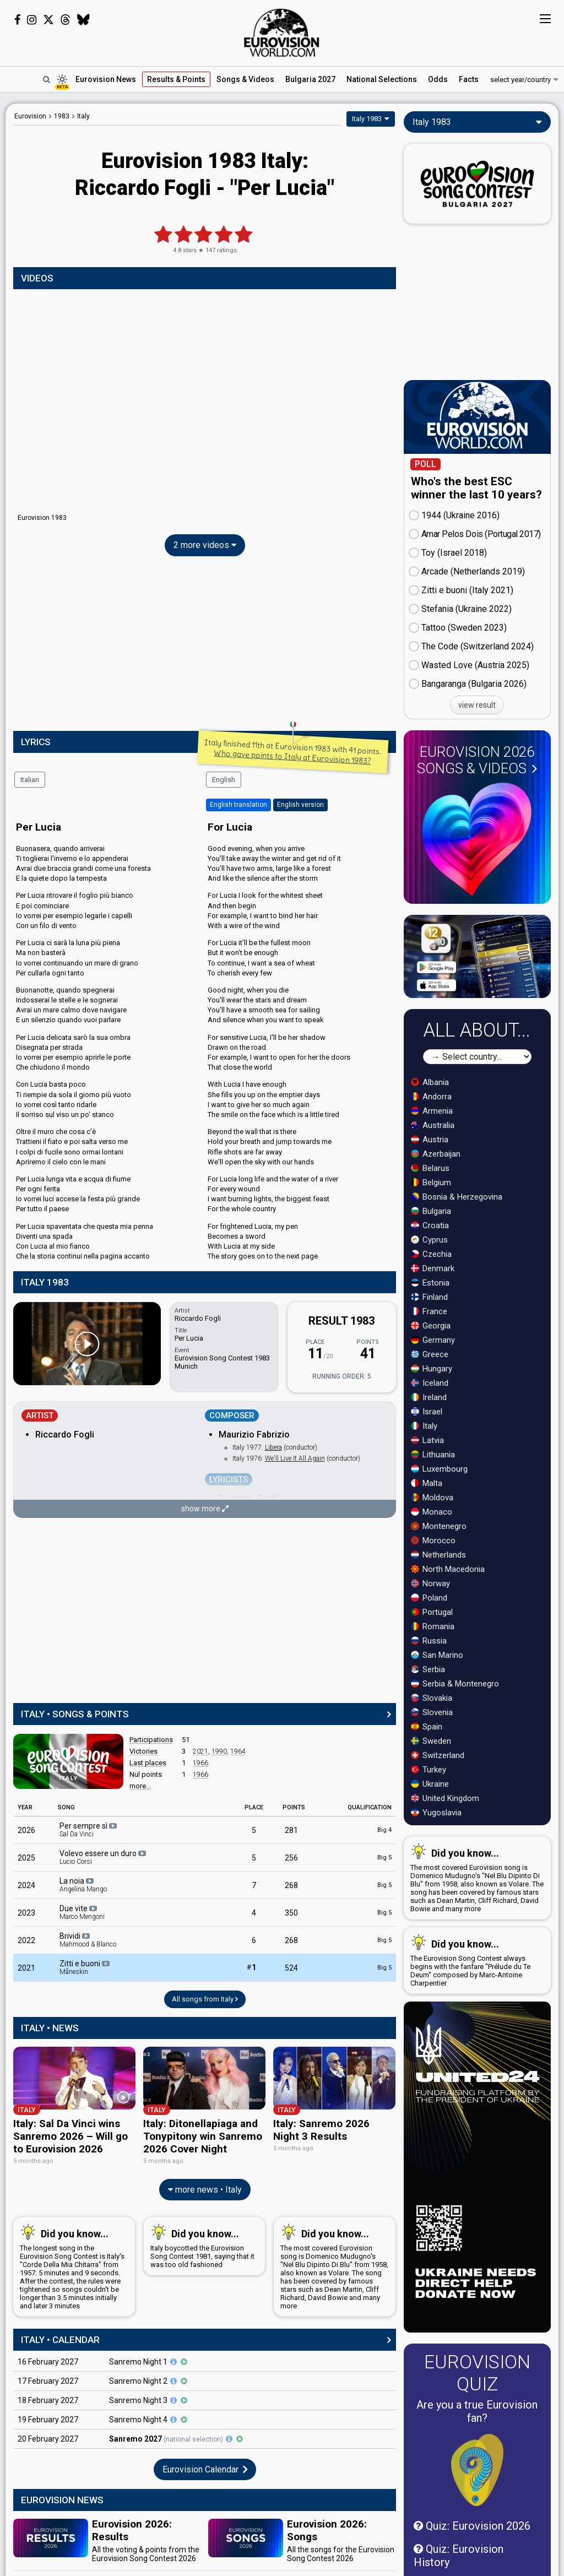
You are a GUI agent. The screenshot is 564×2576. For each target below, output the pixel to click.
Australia (432, 1125)
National (381, 79)
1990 (219, 1751)
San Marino (437, 1655)
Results (176, 79)
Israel (426, 1412)
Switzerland (437, 1755)
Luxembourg (439, 1469)
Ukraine (430, 1784)
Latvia (427, 1440)
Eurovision (30, 116)
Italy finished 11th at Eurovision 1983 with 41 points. (293, 751)
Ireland (429, 1397)
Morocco (433, 1540)
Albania (430, 1082)
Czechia (431, 1254)
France (429, 1311)
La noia (83, 1885)
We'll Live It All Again (295, 1458)
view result (477, 705)
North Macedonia (448, 1569)
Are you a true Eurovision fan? (477, 2411)
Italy (424, 1426)
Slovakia (431, 1698)
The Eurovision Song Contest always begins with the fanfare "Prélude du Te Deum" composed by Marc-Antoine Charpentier (475, 1960)
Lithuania (433, 1455)
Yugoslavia (436, 1813)
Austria (429, 1140)
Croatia (430, 1225)
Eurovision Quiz (477, 2373)
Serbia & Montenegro (455, 1684)
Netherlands (438, 1555)
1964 (238, 1751)
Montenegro (439, 1526)
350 (291, 1912)
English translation (238, 805)
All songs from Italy (205, 1999)
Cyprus (429, 1240)
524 (291, 1968)
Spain (426, 1727)
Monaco (431, 1512)
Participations (151, 1740)
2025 (26, 1857)
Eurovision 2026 (477, 760)
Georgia (431, 1326)
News (105, 79)
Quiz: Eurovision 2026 (472, 2525)
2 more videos (204, 545)
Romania (432, 1626)
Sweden (431, 1741)
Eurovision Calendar (204, 2467)
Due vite (82, 1912)
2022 (26, 1940)
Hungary (431, 1369)
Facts (469, 79)
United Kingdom (445, 1798)
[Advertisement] (204, 646)
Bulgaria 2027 (310, 79)
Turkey (428, 1770)
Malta (426, 1483)
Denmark (432, 1268)
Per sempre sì (88, 1829)
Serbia (428, 1669)
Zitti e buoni (85, 1967)
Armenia (432, 1111)
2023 (26, 1912)
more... (140, 1786)
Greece (429, 1354)
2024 (26, 1885)
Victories (143, 1751)
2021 (200, 1751)
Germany (433, 1340)
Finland (429, 1297)
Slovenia (432, 1712)
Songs (245, 79)
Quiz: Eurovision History (458, 2555)
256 (291, 1857)
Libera (273, 1447)
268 (291, 1885)
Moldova (432, 1498)
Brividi (87, 1940)
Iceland (429, 1383)
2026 (26, 1830)
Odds (438, 79)
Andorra (431, 1097)
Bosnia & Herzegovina (456, 1197)
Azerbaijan (435, 1154)
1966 (200, 1763)
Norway (430, 1583)
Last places (147, 1763)
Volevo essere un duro (103, 1857)
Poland (429, 1598)
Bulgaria (431, 1211)
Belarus (430, 1168)
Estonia (430, 1283)
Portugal (432, 1612)
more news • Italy (205, 2188)
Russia (429, 1641)
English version (300, 805)
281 (291, 1830)
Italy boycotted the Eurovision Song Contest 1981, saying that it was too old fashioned (202, 2244)
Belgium (431, 1182)
